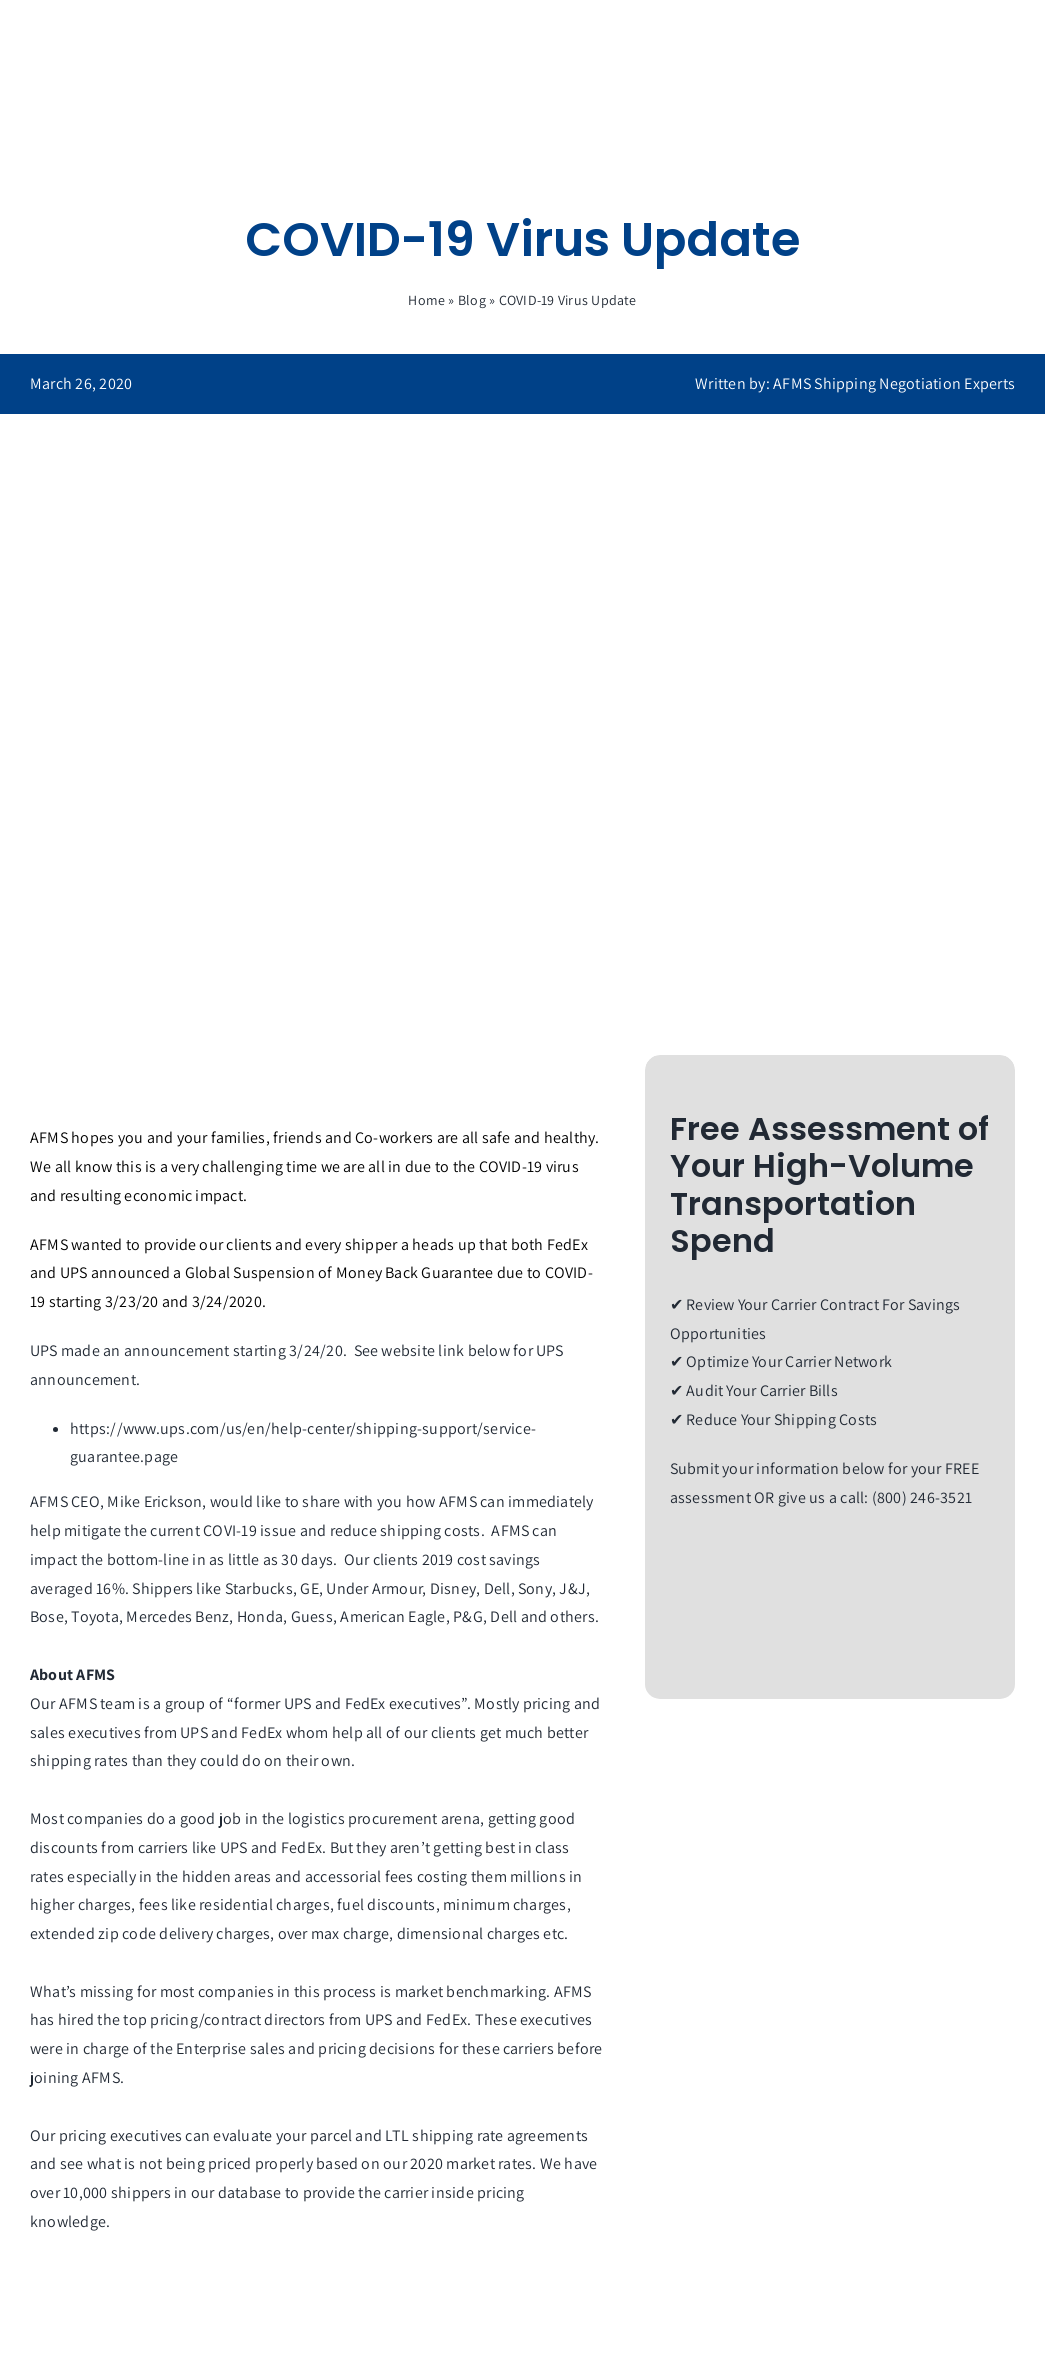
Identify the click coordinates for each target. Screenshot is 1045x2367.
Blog (472, 300)
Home (426, 300)
